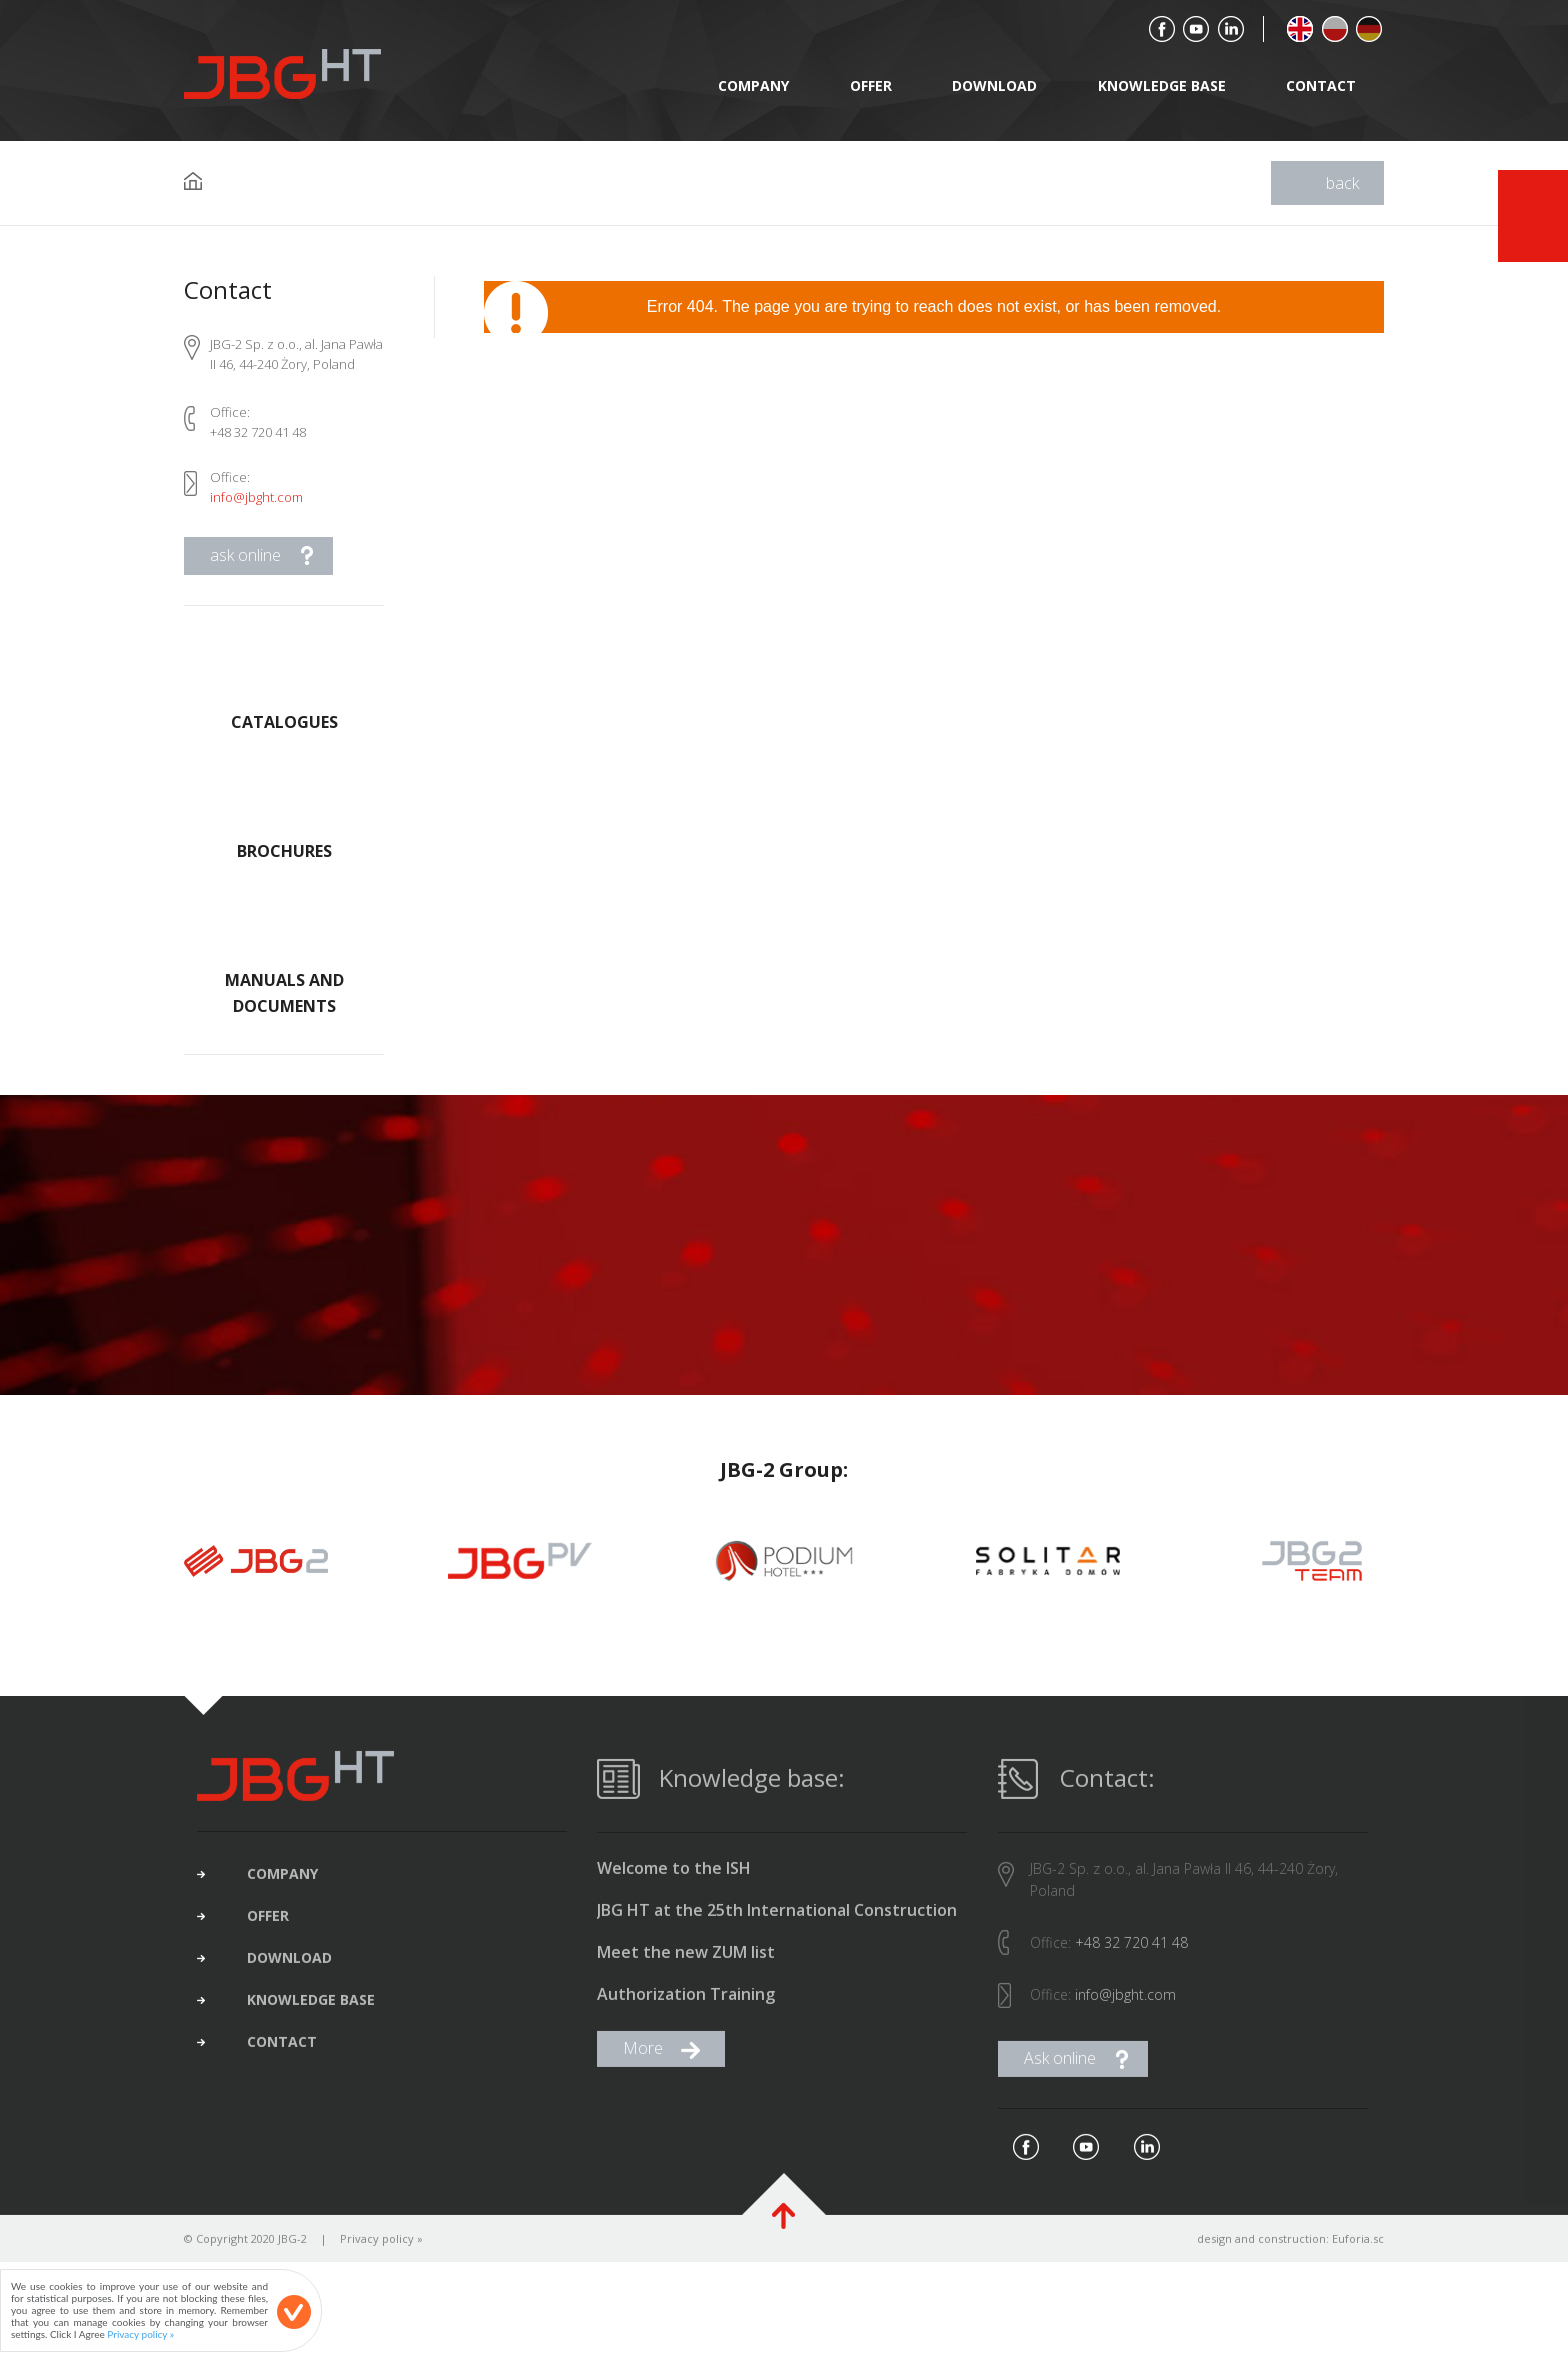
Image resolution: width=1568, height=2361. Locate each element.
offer (871, 85)
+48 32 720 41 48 (1131, 1957)
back (1342, 183)
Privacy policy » (381, 2253)
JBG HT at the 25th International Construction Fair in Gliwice (777, 1926)
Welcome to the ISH (674, 1883)
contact (1321, 85)
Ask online (1060, 2073)
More (643, 2063)
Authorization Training (686, 2009)
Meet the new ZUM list (686, 1967)
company (753, 85)
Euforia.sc (1358, 2253)
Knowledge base (1162, 85)
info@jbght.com (256, 497)
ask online (245, 555)
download (994, 85)
